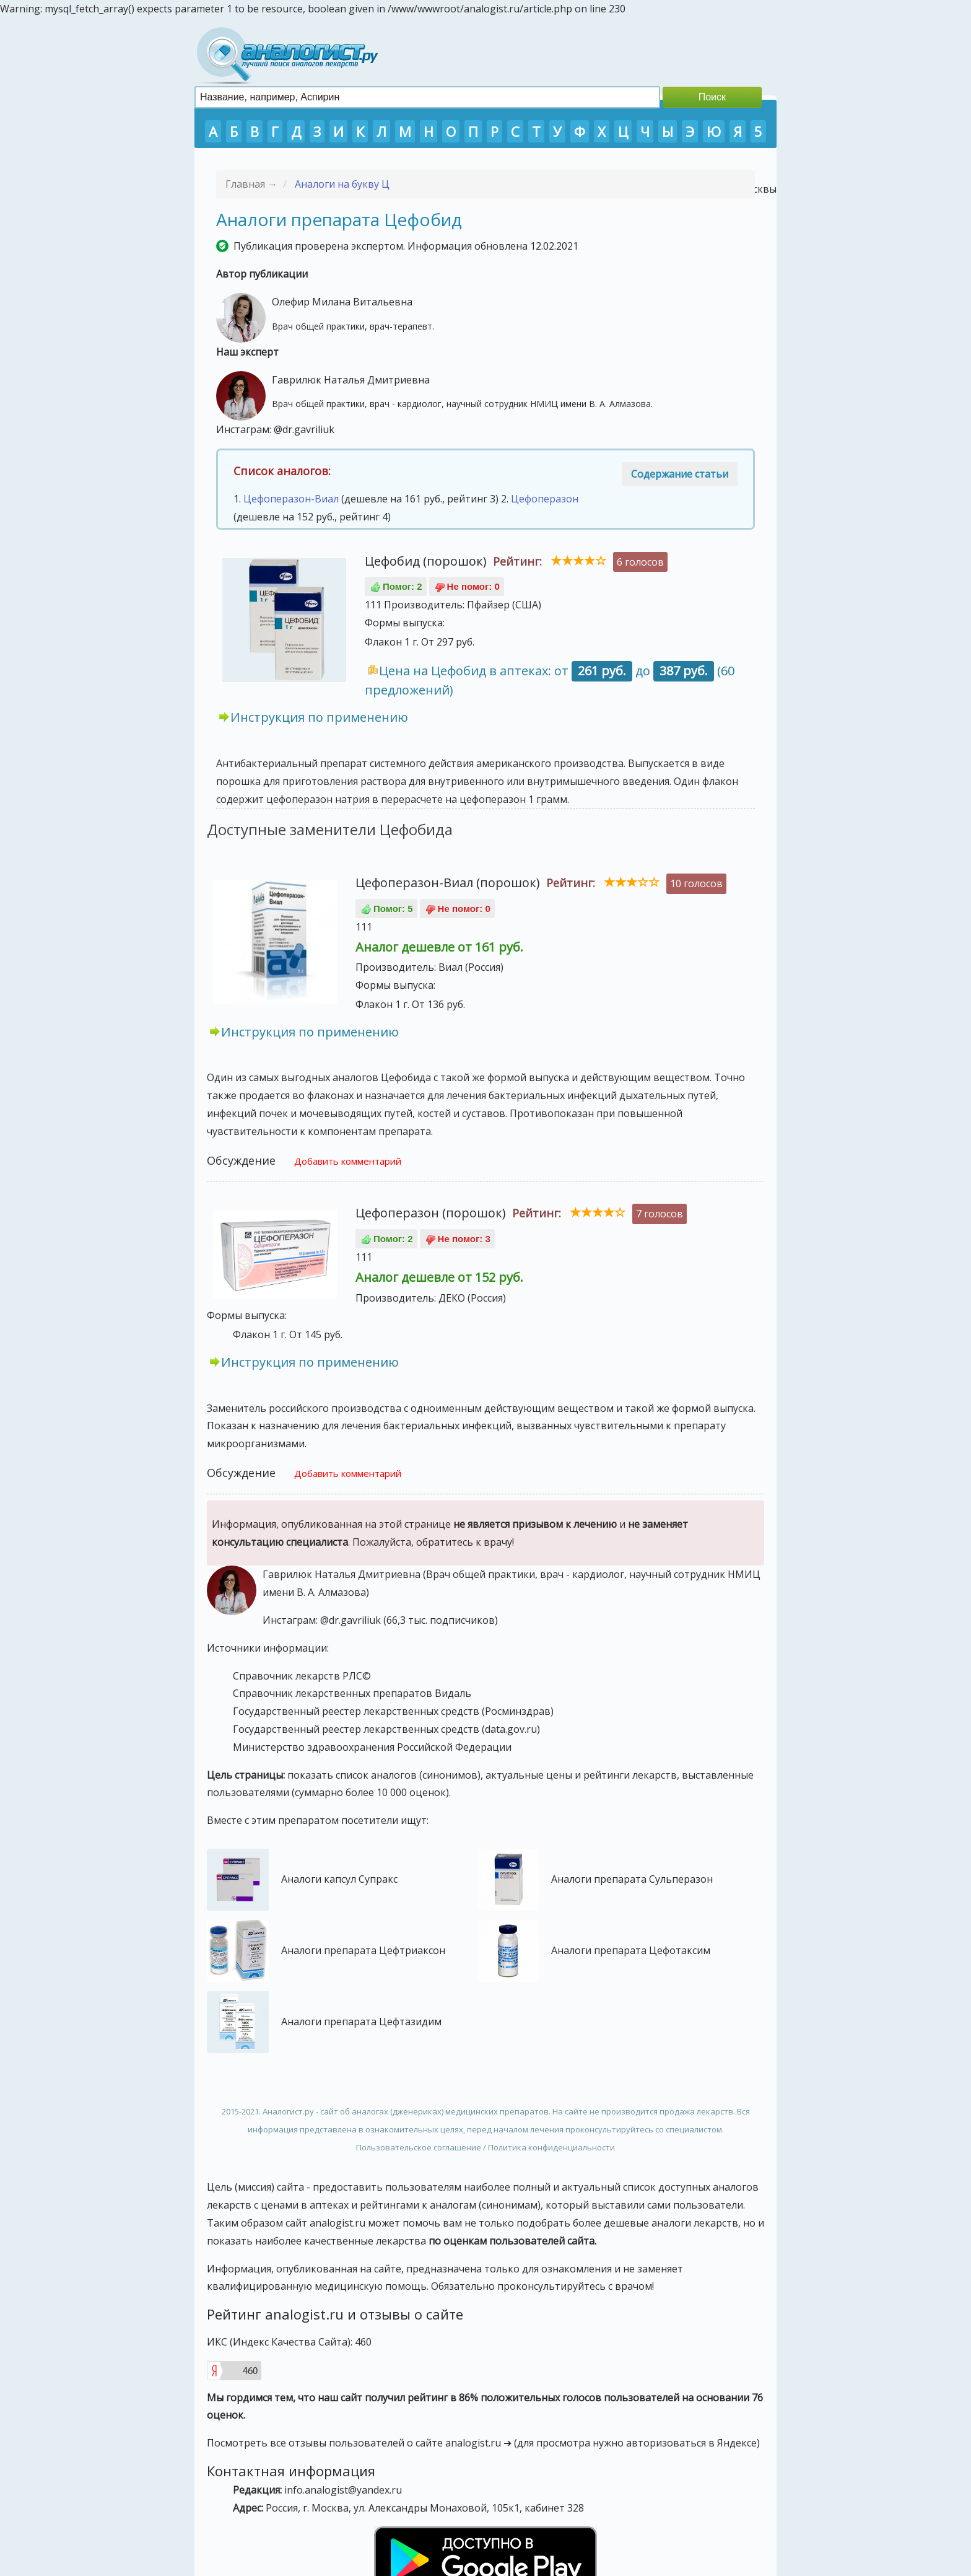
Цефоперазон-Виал (291, 499)
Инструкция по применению (319, 717)
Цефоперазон (544, 499)
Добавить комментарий (347, 1161)
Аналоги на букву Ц (342, 184)
